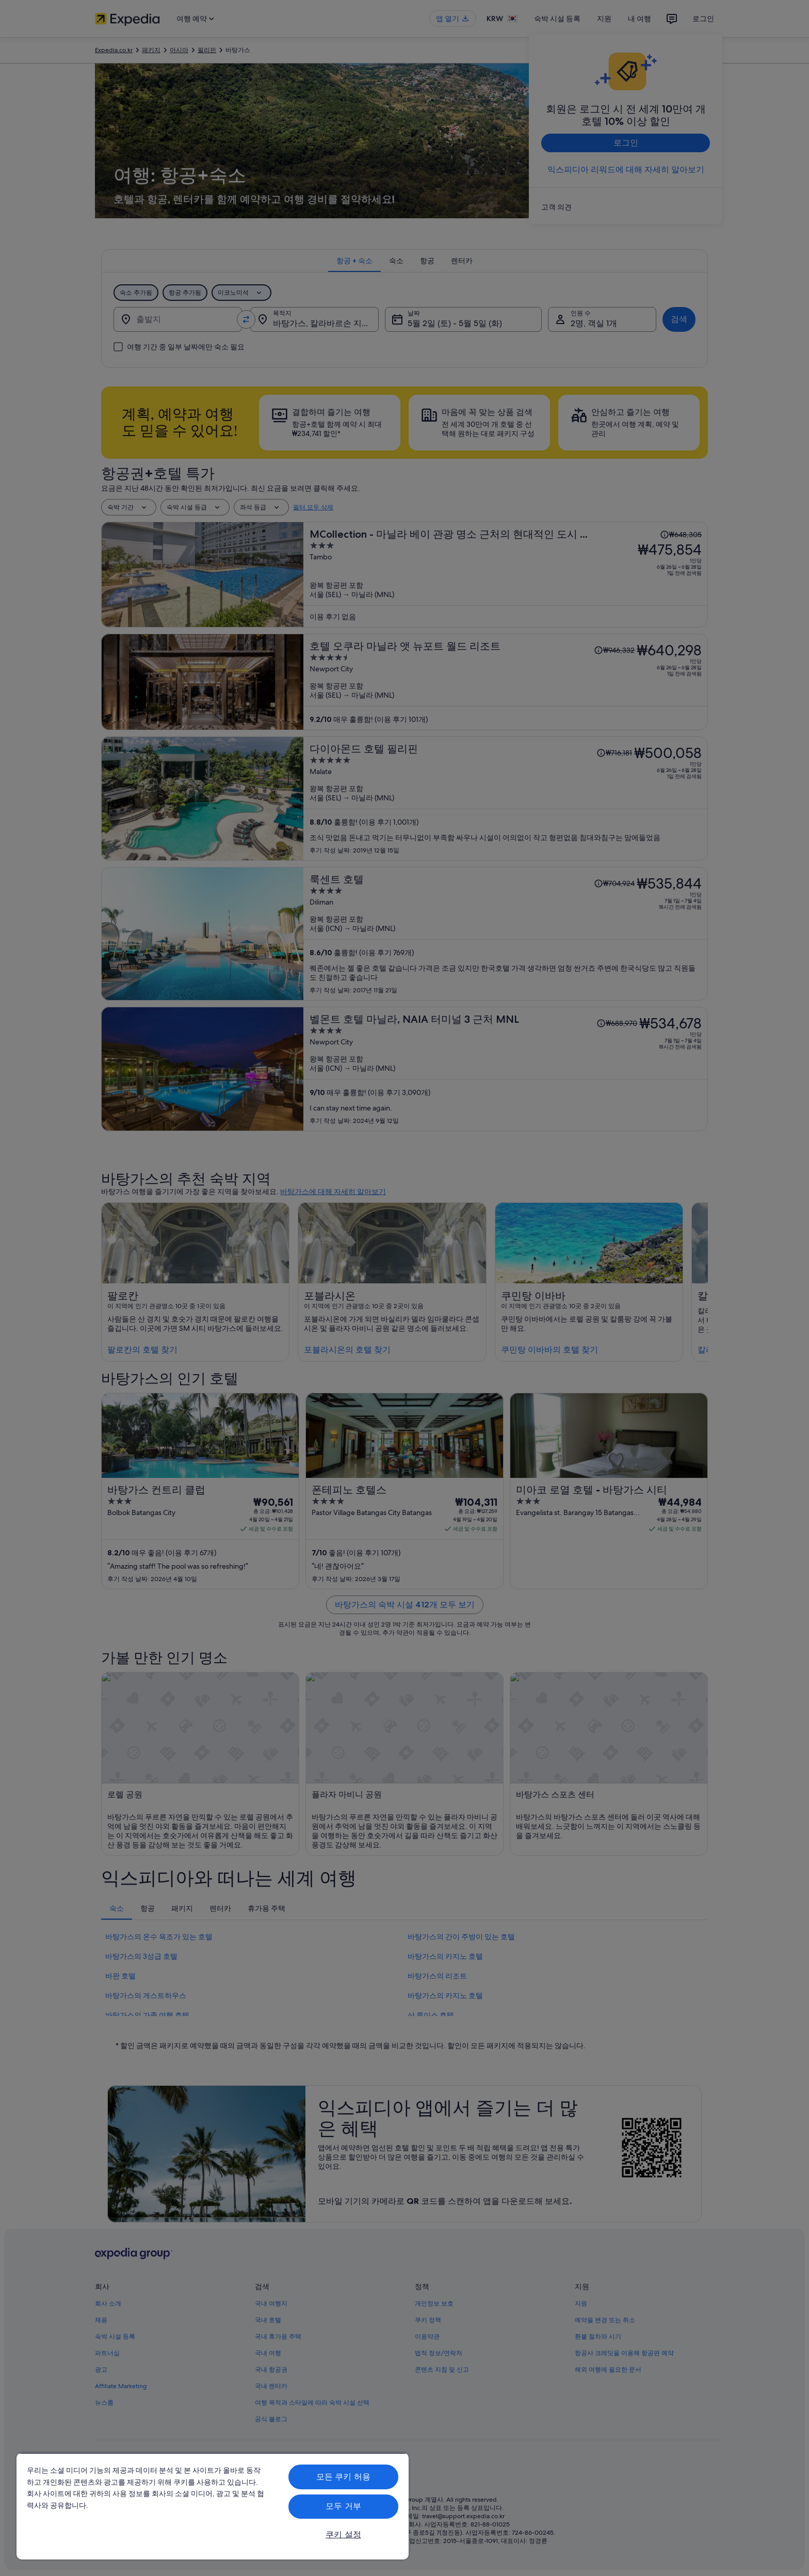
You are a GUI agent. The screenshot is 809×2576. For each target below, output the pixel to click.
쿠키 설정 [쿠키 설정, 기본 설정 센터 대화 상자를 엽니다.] (343, 2534)
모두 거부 (343, 2506)
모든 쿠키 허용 (343, 2477)
